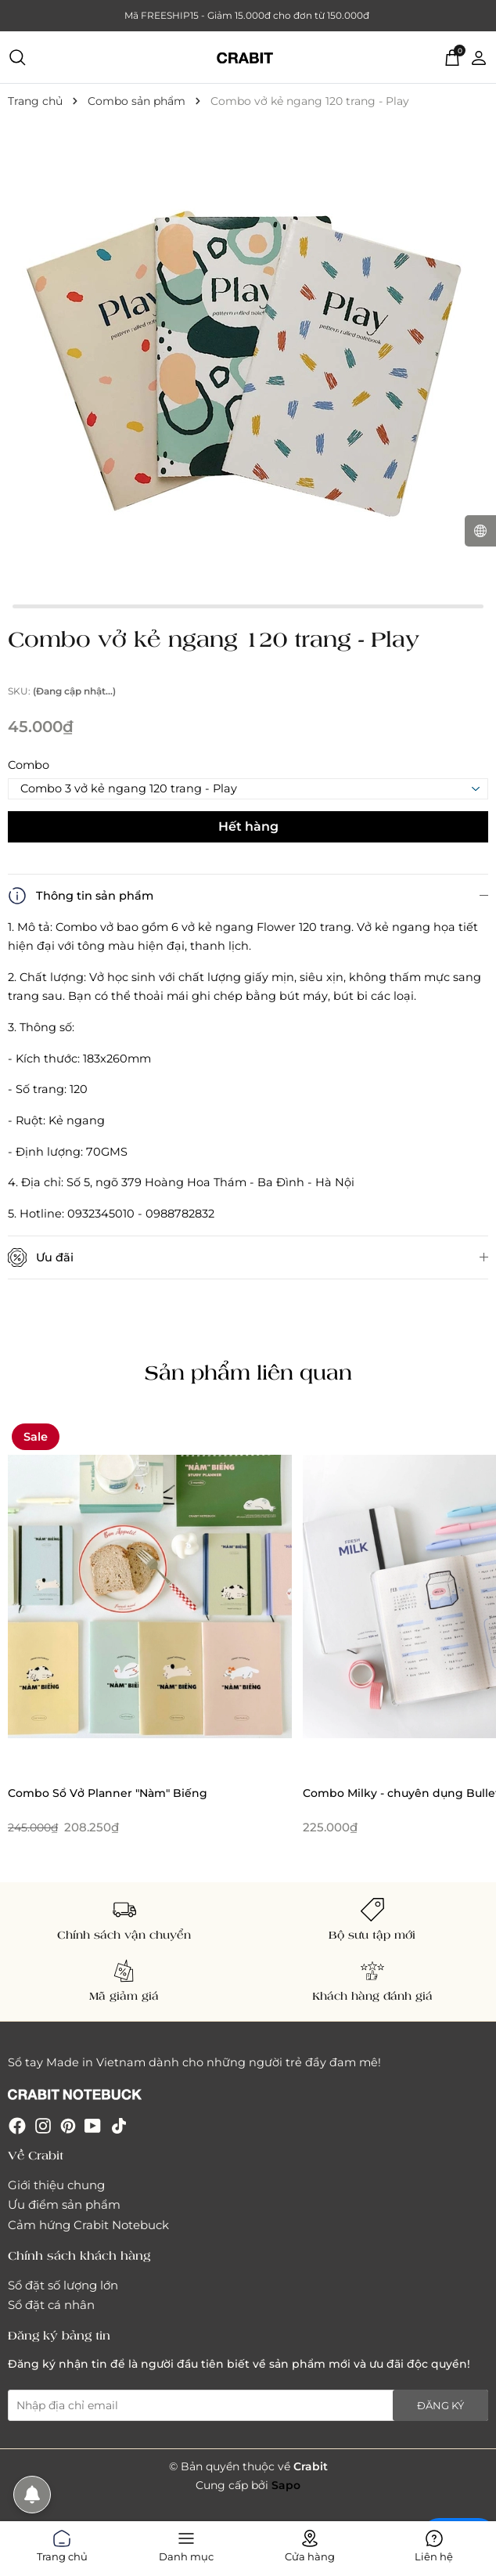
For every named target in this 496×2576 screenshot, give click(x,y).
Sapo (285, 2485)
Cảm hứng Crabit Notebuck (88, 2224)
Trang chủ (62, 2543)
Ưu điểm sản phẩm (64, 2204)
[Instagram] (43, 2125)
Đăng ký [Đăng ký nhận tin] (440, 2405)
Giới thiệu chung (56, 2184)
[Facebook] (17, 2125)
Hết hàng (248, 826)
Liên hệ (434, 2543)
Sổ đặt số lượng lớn (63, 2285)
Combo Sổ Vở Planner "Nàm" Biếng (107, 1793)
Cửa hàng (310, 2543)
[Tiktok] (119, 2125)
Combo (28, 765)
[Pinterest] (68, 2125)
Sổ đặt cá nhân (51, 2304)
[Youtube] (92, 2125)
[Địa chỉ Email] (248, 2405)
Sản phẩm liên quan (248, 1371)
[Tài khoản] (478, 56)
